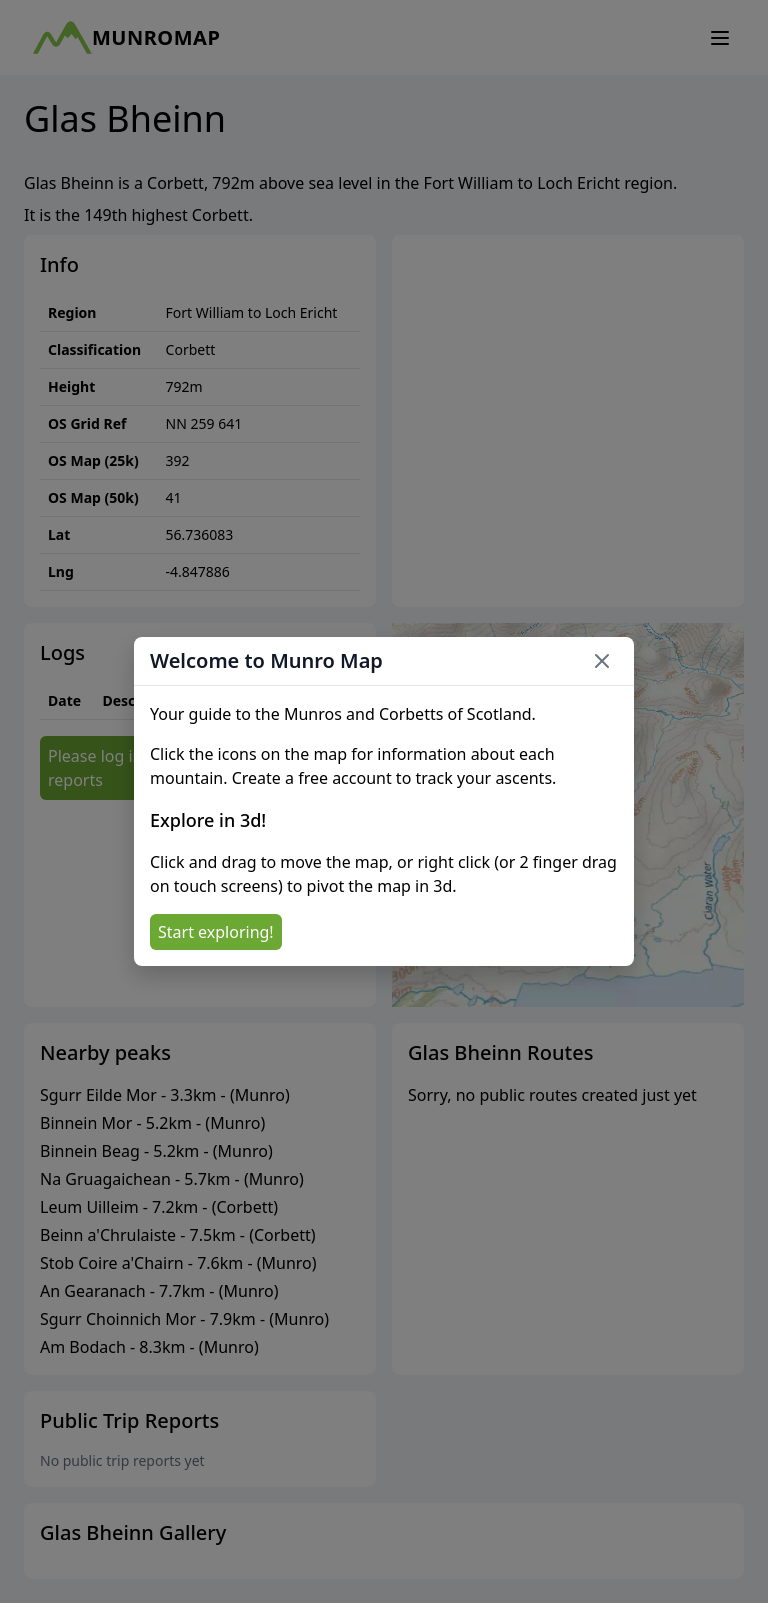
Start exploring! (216, 932)
